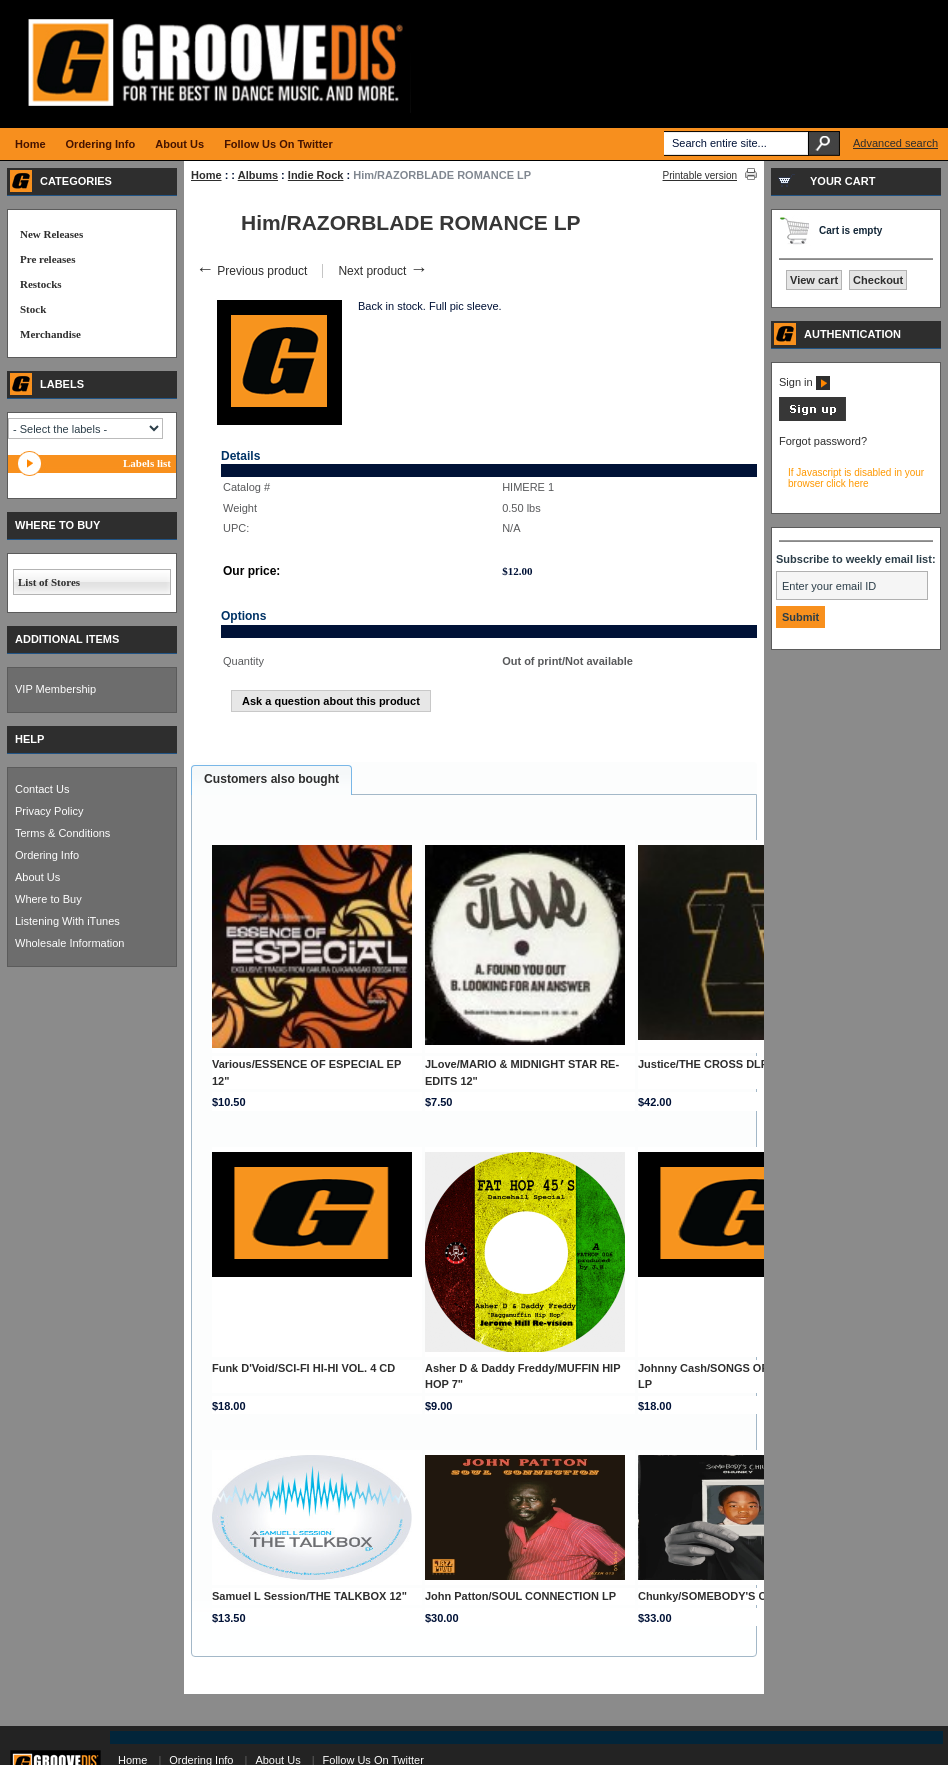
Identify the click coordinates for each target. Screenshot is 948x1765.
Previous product (251, 271)
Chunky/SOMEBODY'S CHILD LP (723, 1596)
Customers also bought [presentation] (271, 779)
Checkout (878, 280)
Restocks (41, 284)
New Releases (51, 234)
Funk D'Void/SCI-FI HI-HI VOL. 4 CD (303, 1368)
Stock (33, 309)
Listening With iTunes (67, 921)
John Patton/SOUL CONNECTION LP (520, 1596)
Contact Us (42, 789)
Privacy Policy (49, 811)
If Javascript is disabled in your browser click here (856, 478)
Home (206, 175)
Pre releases (47, 259)
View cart (814, 280)
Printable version (700, 175)
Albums (258, 175)
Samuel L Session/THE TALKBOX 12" (309, 1596)
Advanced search (895, 143)
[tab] (271, 780)
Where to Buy (48, 899)
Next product (382, 271)
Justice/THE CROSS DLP (703, 1064)
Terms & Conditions (62, 833)
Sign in (804, 382)
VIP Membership (55, 689)
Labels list (147, 463)
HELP (29, 739)
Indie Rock (316, 175)
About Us (37, 877)
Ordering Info (47, 855)
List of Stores (49, 582)
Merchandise (50, 334)
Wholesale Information (69, 943)
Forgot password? (823, 441)
